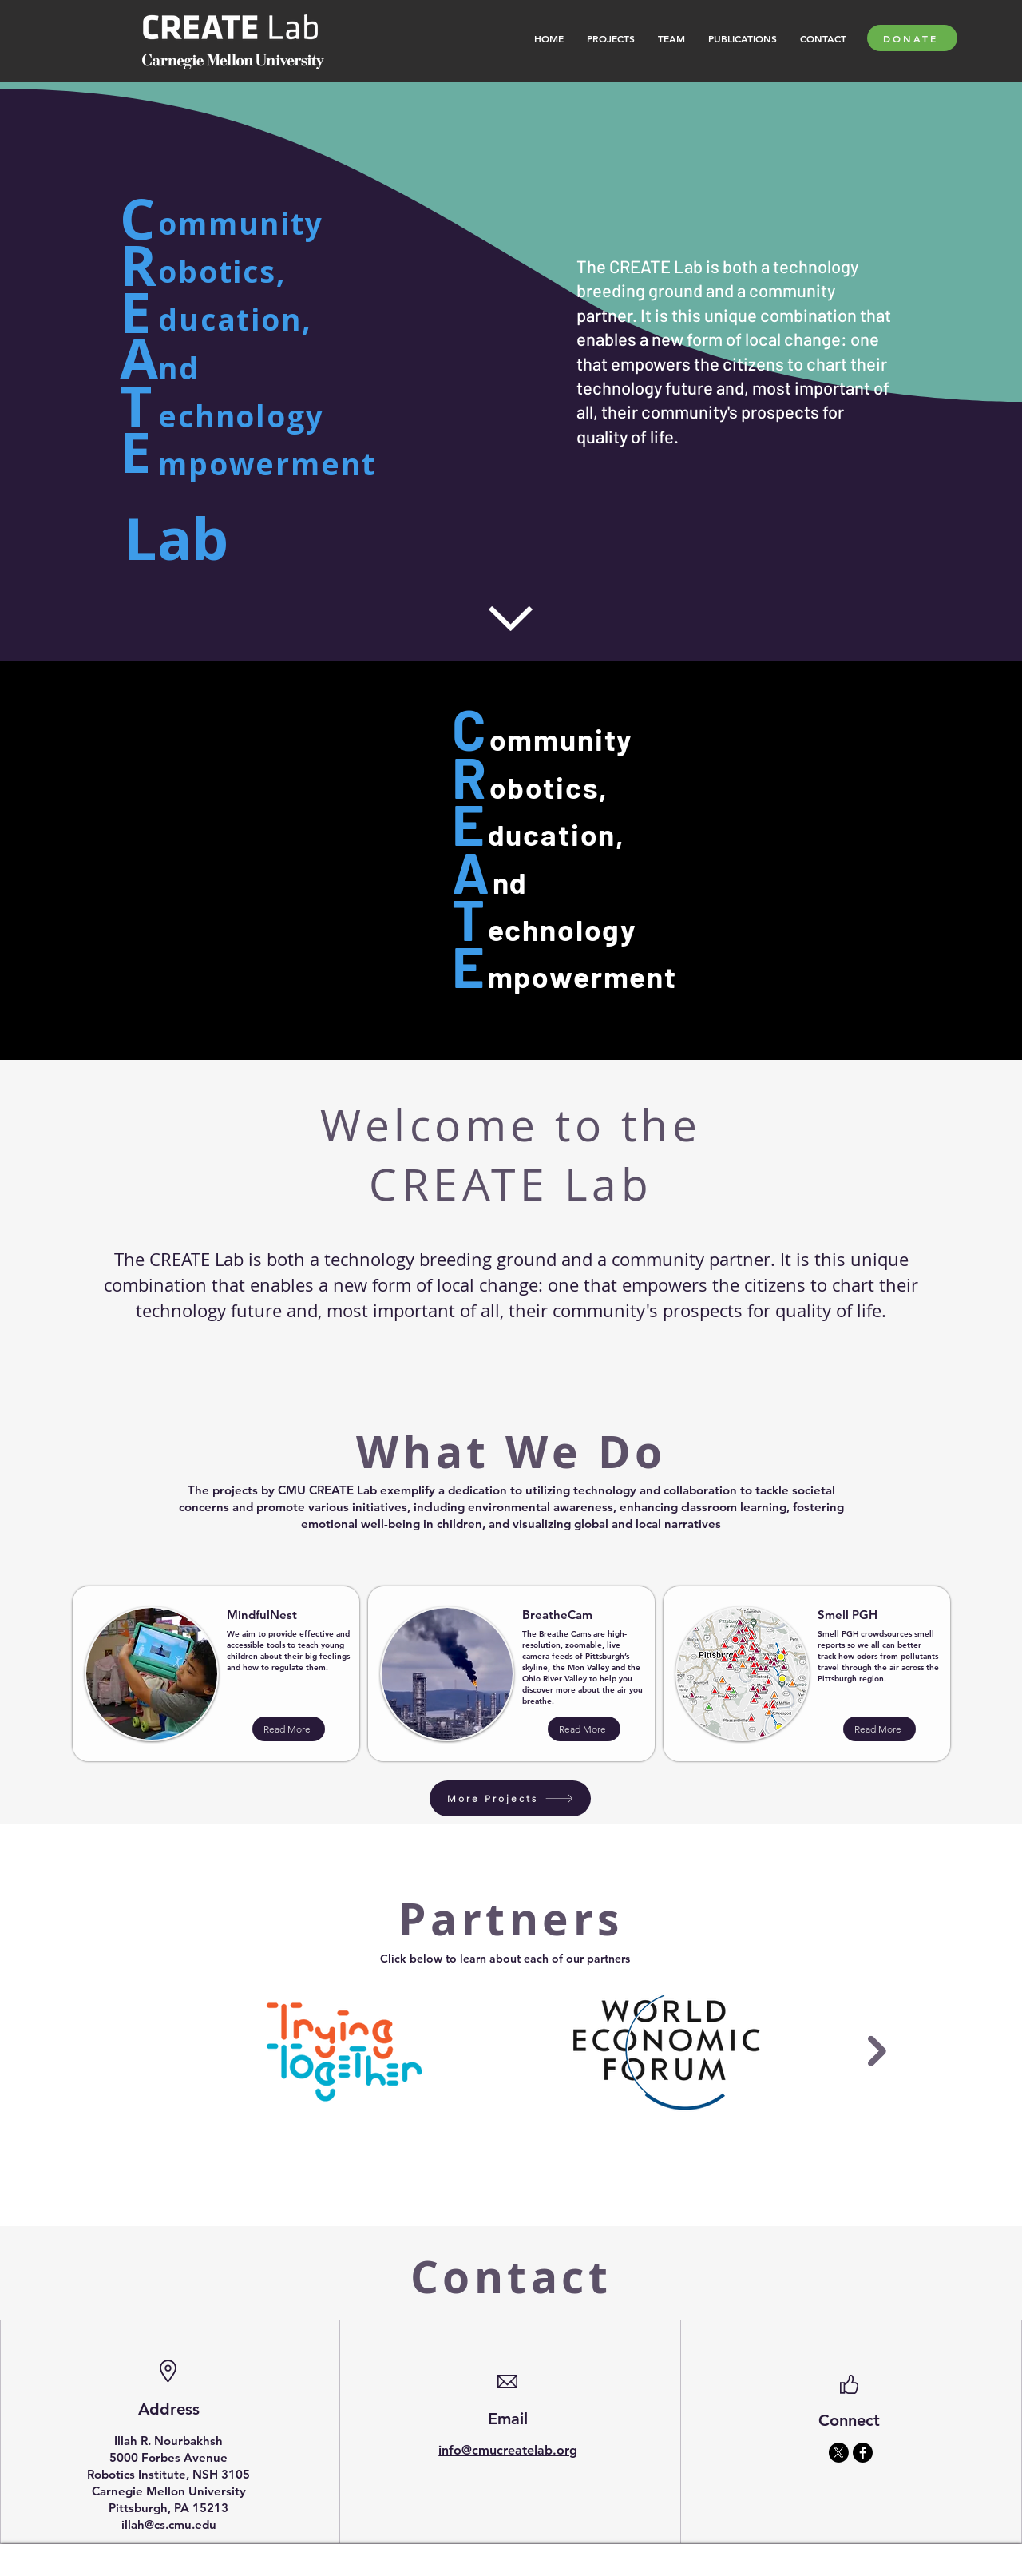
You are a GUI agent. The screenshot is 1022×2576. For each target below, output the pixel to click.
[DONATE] (912, 38)
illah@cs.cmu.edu (168, 2524)
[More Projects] (510, 1798)
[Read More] (288, 1729)
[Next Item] (877, 2051)
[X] (839, 2453)
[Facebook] (863, 2453)
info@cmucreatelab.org (507, 2450)
